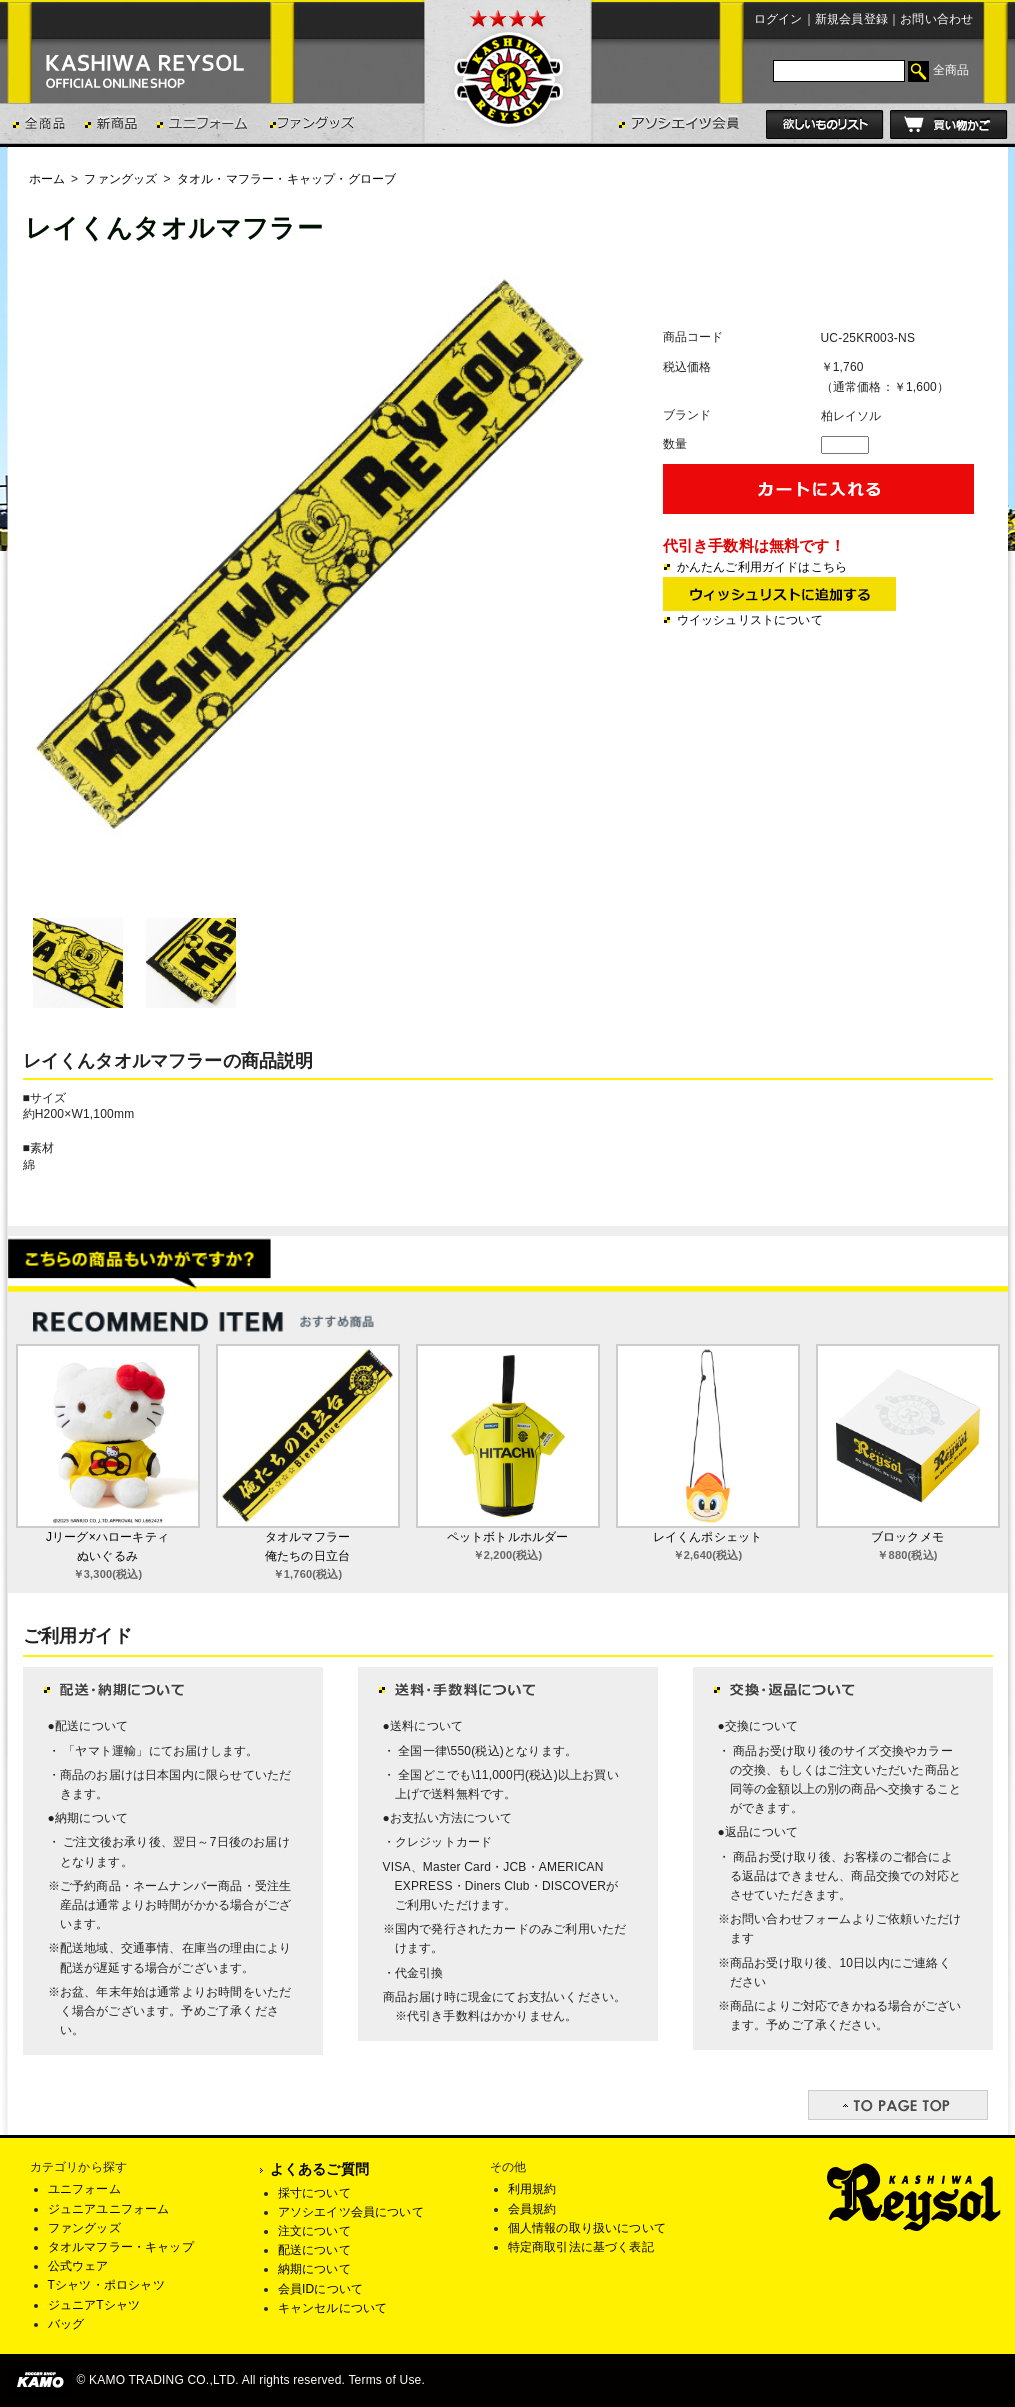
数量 (675, 444)
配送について (314, 2250)
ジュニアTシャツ (94, 2305)
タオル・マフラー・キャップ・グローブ (287, 179)
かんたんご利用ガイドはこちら (762, 567)
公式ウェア (78, 2266)
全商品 (951, 70)
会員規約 (532, 2209)
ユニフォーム (84, 2189)
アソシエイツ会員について (351, 2212)
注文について (314, 2231)
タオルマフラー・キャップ (121, 2247)
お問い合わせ (936, 19)
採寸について (314, 2193)
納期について (314, 2269)
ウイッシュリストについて (750, 620)
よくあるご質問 (319, 2169)
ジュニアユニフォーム (109, 2209)
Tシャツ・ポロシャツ (106, 2285)
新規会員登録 (851, 19)
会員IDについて (321, 2289)
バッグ (66, 2324)
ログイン (778, 19)
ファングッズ (120, 179)
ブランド (687, 415)
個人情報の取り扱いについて (587, 2228)
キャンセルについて (333, 2308)
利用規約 (532, 2189)
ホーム (47, 179)
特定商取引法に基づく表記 (581, 2247)
